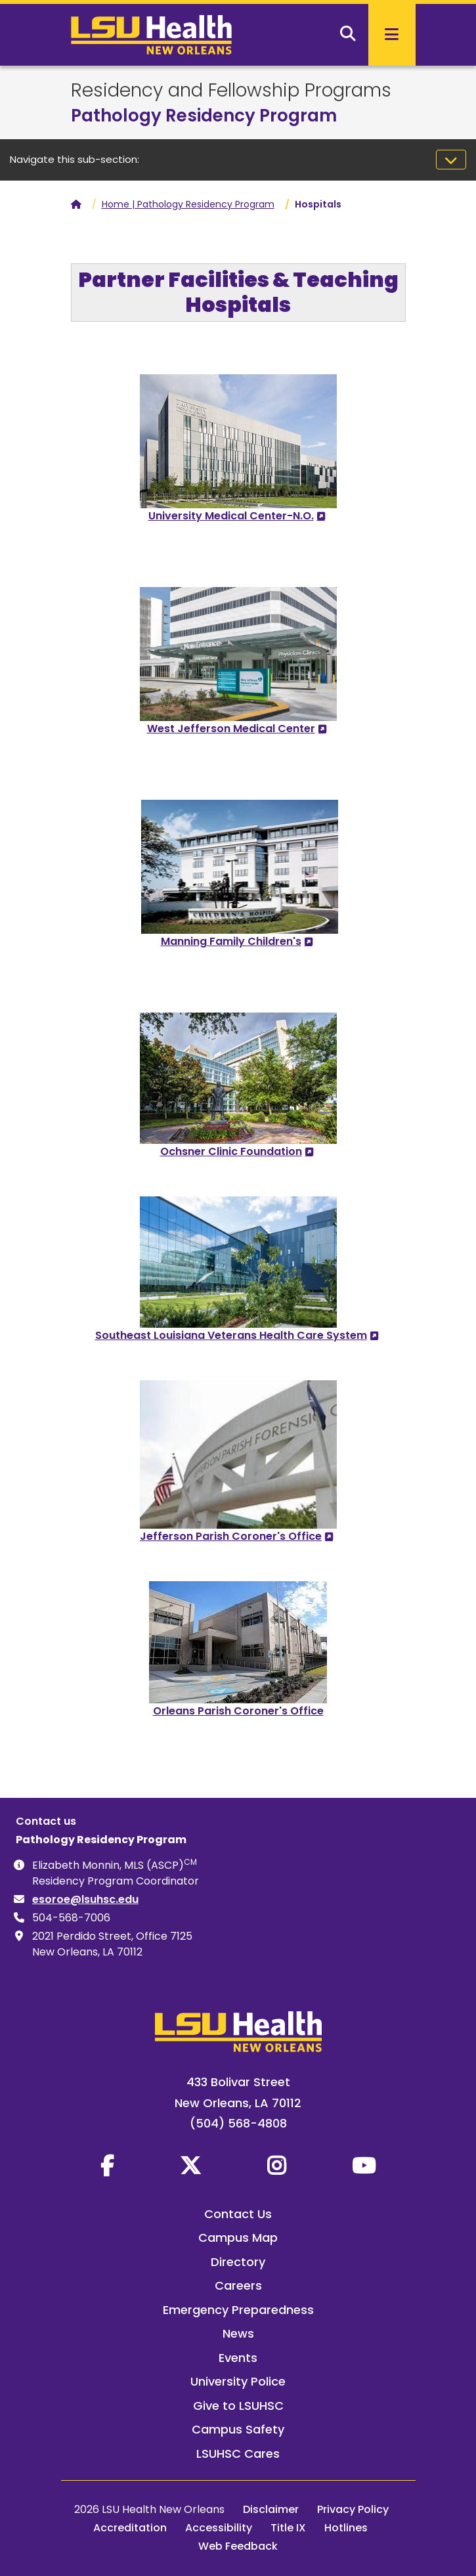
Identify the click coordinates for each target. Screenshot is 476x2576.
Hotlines (346, 2527)
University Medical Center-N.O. (231, 515)
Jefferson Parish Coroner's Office (231, 1536)
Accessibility (218, 2527)
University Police (238, 2381)
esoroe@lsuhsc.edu (85, 1899)
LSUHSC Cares (238, 2453)
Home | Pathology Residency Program (188, 204)
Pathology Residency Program (204, 115)
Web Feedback (238, 2546)
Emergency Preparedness (238, 2310)
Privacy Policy (353, 2509)
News (238, 2333)
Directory (238, 2262)
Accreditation (130, 2527)
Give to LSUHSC (238, 2405)
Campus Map (238, 2237)
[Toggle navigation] (451, 159)
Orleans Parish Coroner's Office (238, 1710)
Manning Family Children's (231, 941)
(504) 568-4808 (238, 2123)
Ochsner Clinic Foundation (231, 1151)
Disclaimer (271, 2509)
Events (238, 2357)
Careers (238, 2285)
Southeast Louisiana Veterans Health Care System (231, 1335)
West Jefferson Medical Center (231, 728)
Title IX (288, 2527)
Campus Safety (238, 2429)
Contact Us (238, 2214)
